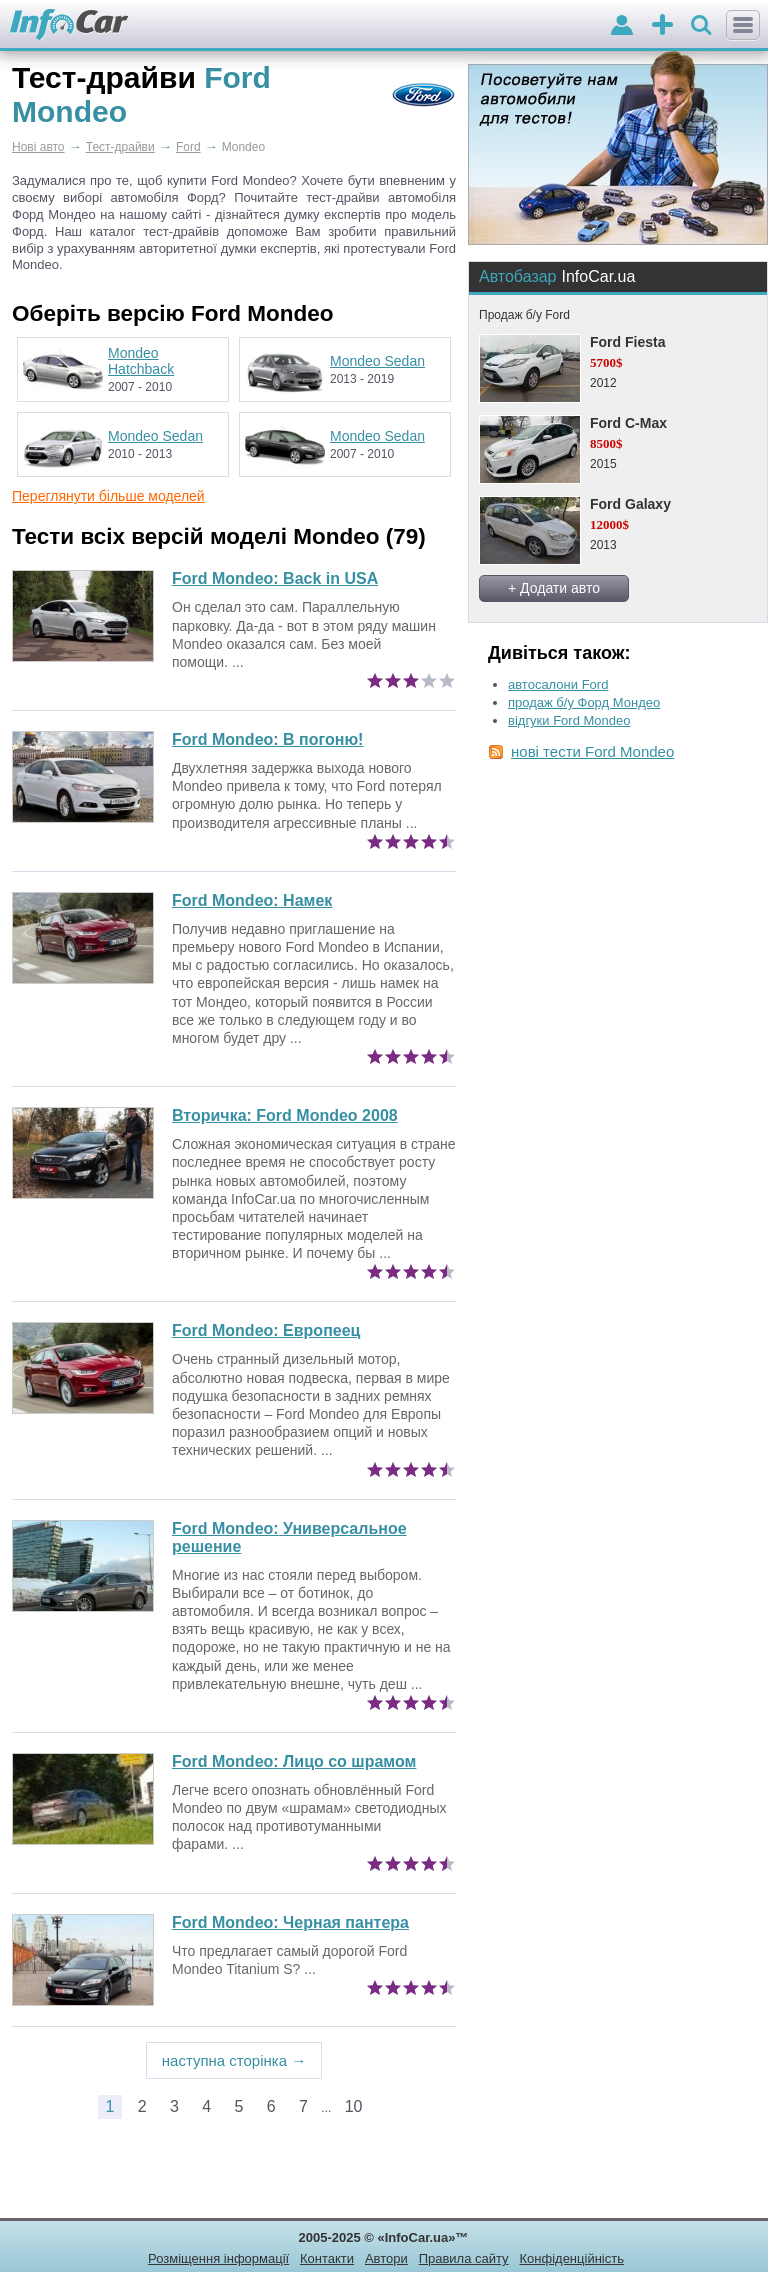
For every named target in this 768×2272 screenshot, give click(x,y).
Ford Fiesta (627, 342)
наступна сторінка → (234, 2060)
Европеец (266, 1330)
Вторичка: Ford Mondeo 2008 (285, 1115)
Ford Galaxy (630, 504)
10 (354, 2106)
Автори (386, 2258)
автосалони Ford (558, 684)
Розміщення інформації (218, 2258)
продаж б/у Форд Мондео (584, 702)
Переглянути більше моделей (108, 496)
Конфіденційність (571, 2258)
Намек (252, 900)
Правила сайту (464, 2258)
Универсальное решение (289, 1537)
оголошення (662, 26)
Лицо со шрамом (294, 1761)
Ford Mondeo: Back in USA (275, 578)
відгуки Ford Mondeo (569, 720)
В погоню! (267, 739)
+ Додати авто (554, 588)
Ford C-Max (628, 423)
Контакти (327, 2258)
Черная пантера (290, 1922)
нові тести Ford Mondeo (592, 751)
